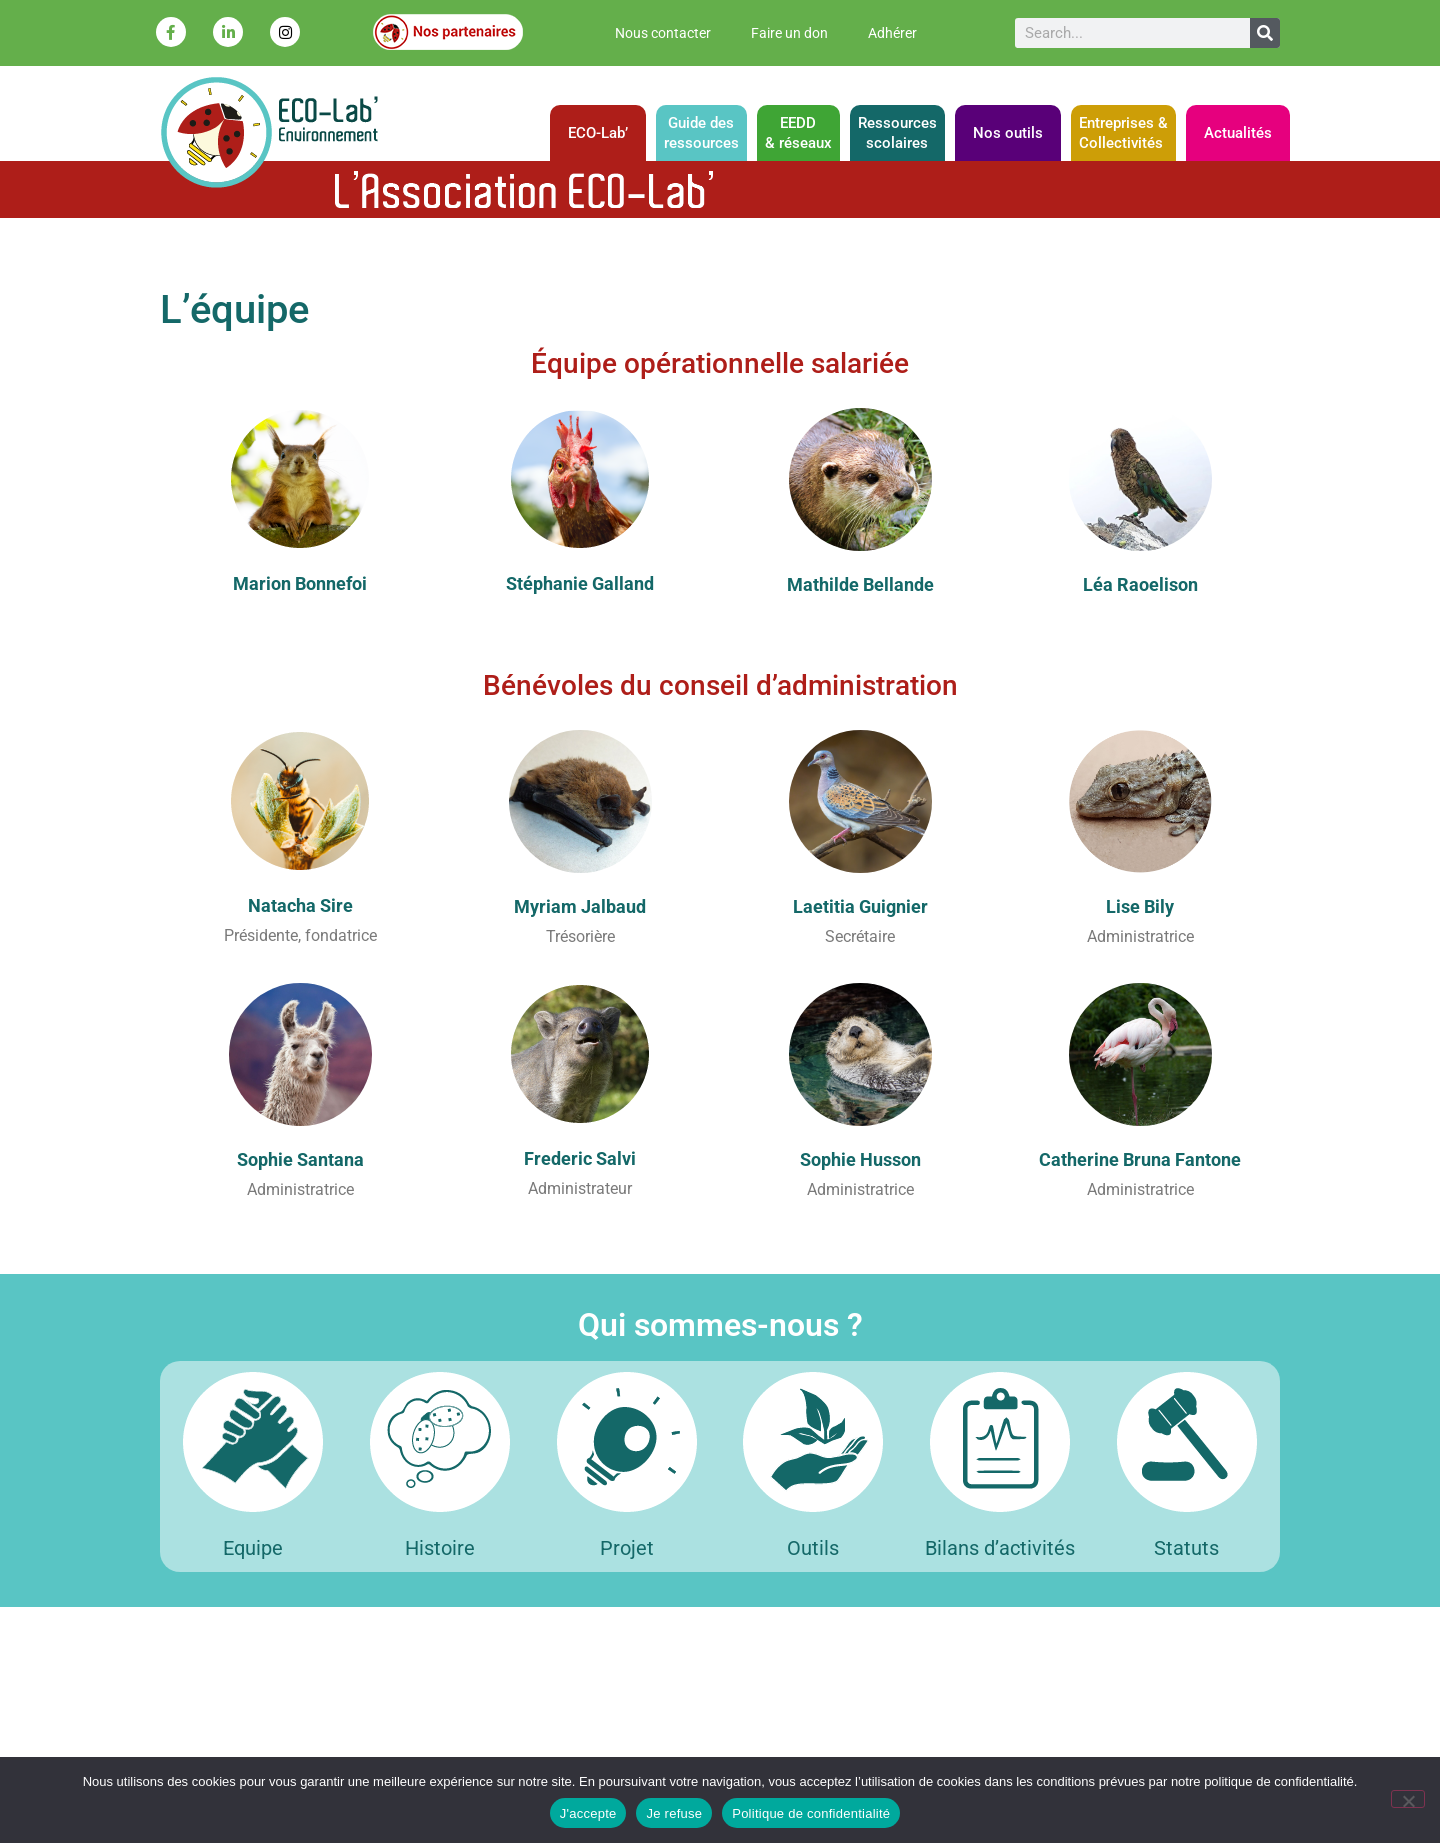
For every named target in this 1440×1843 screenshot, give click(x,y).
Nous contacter (663, 33)
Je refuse (674, 1813)
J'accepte (588, 1813)
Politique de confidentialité (811, 1813)
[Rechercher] (1265, 33)
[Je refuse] (1408, 1799)
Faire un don (789, 33)
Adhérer (892, 33)
